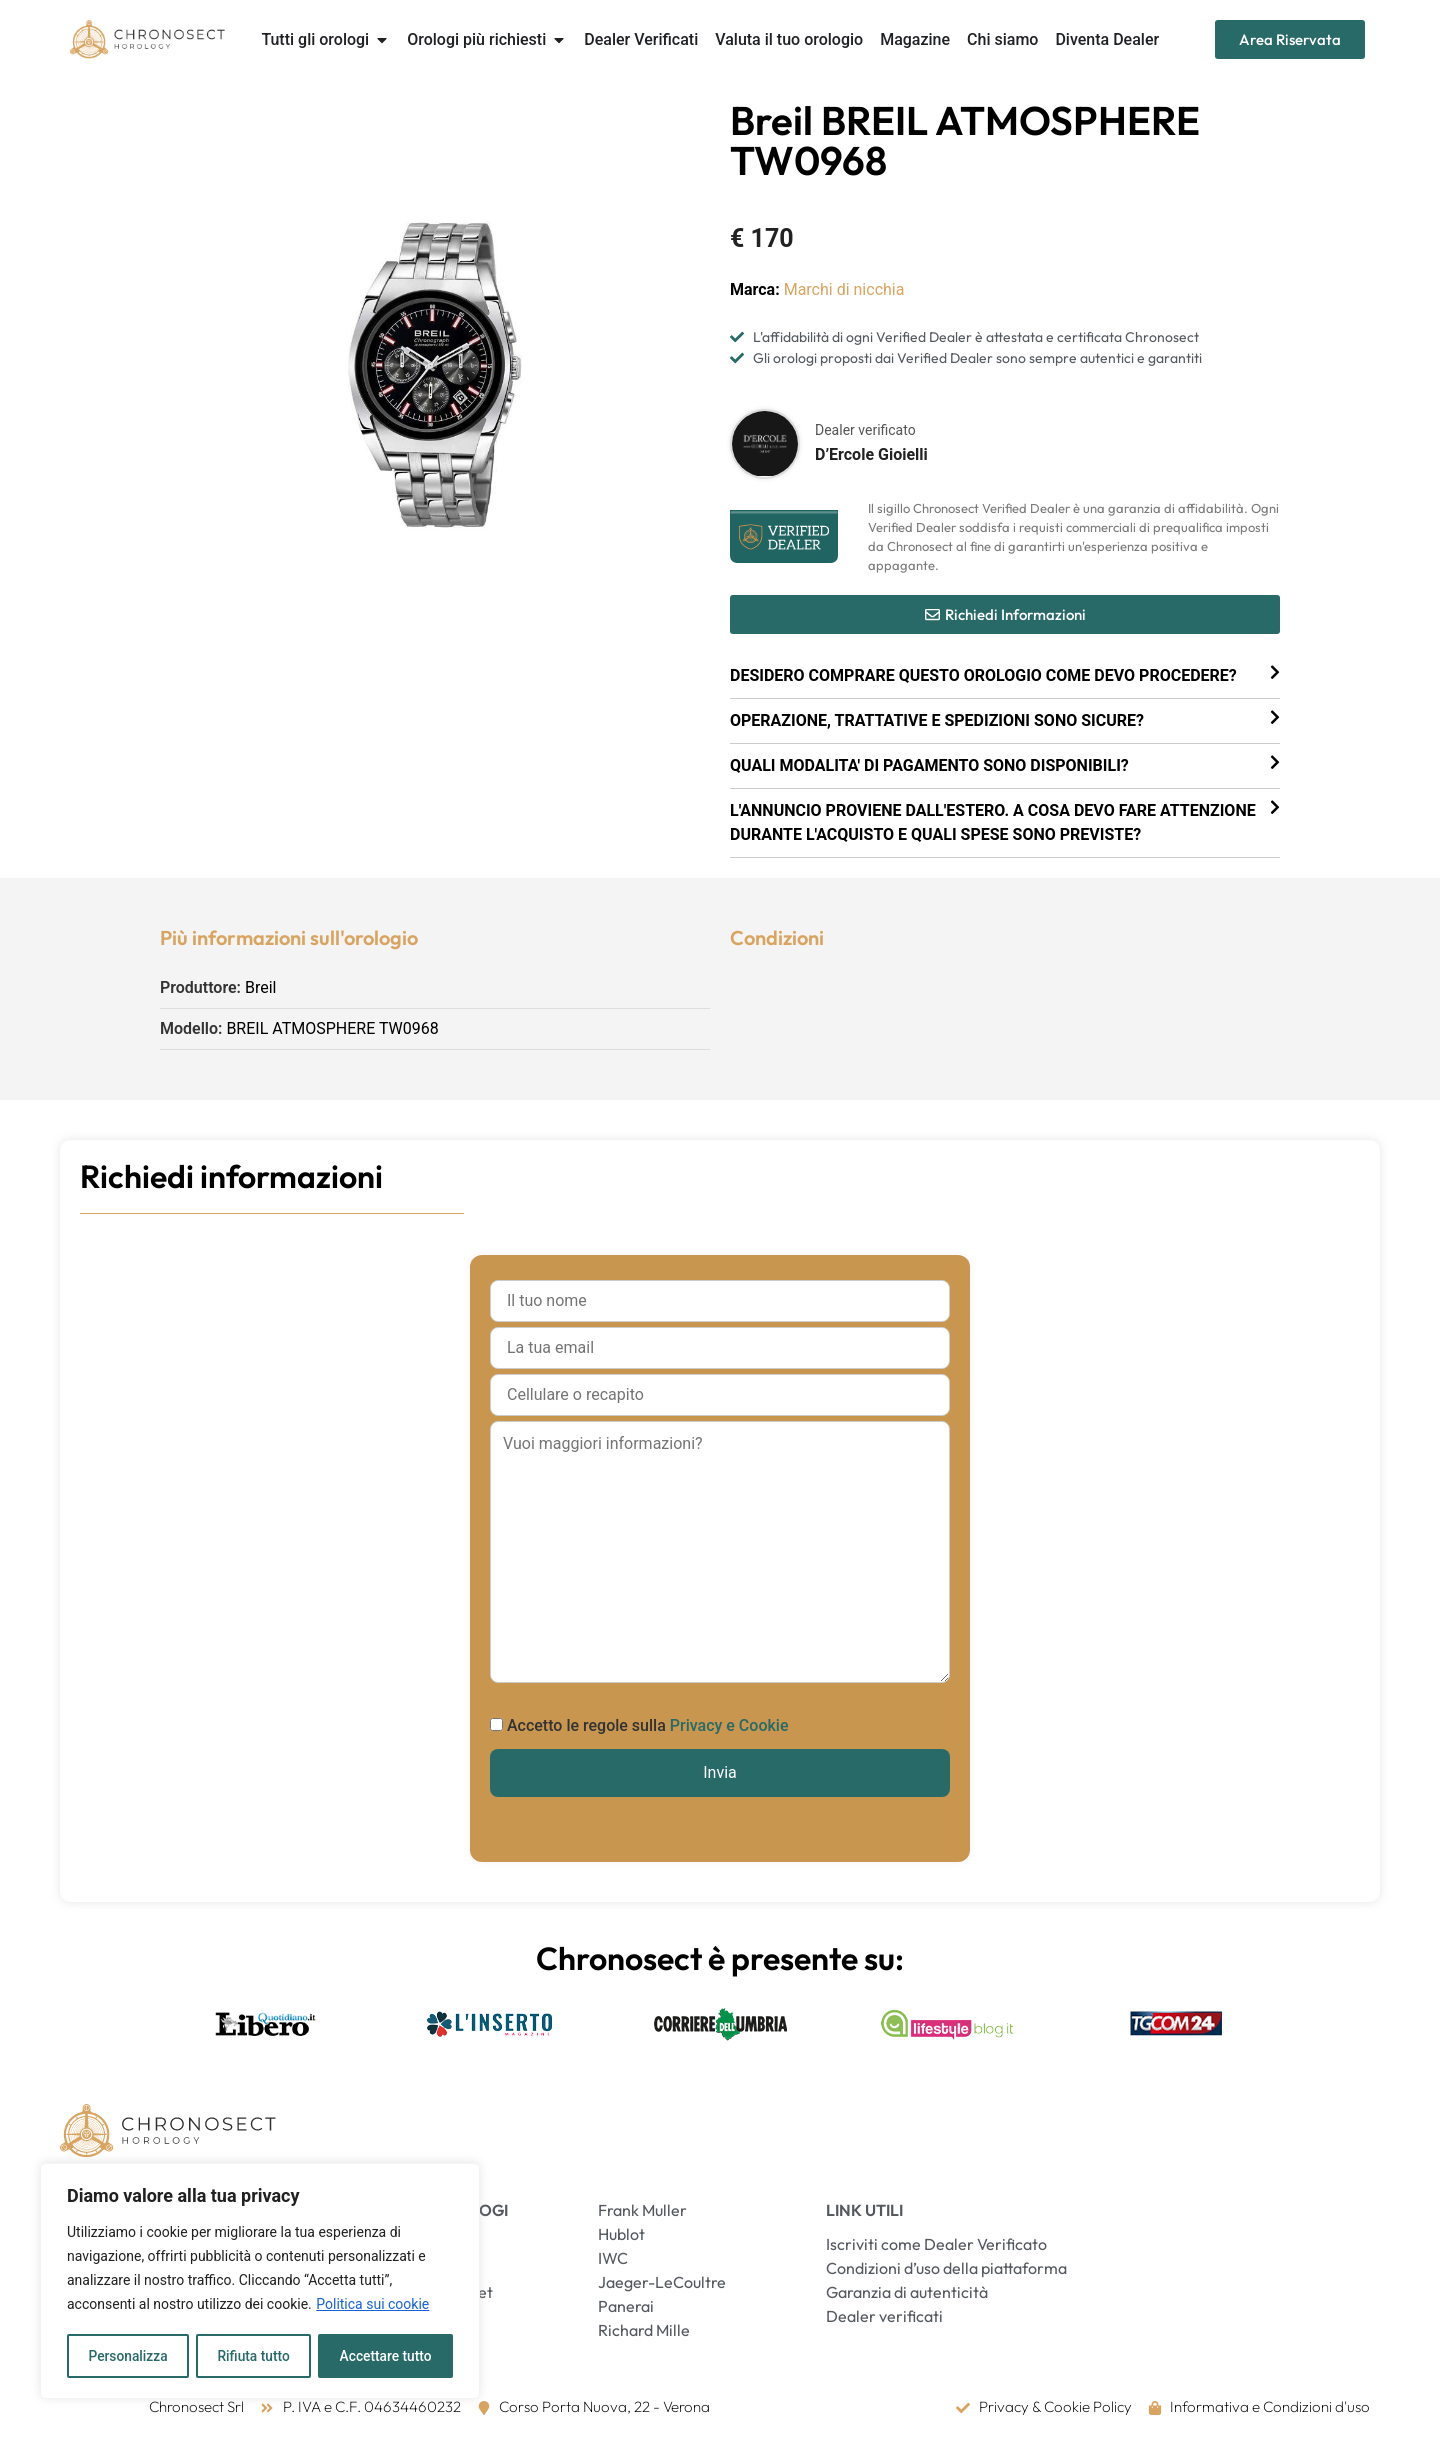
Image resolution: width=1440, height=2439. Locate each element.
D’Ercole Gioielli (871, 454)
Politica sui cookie (372, 2306)
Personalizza (127, 2356)
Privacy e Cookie (729, 1725)
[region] (260, 2282)
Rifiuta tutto (254, 2356)
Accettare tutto (386, 2356)
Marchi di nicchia (844, 289)
